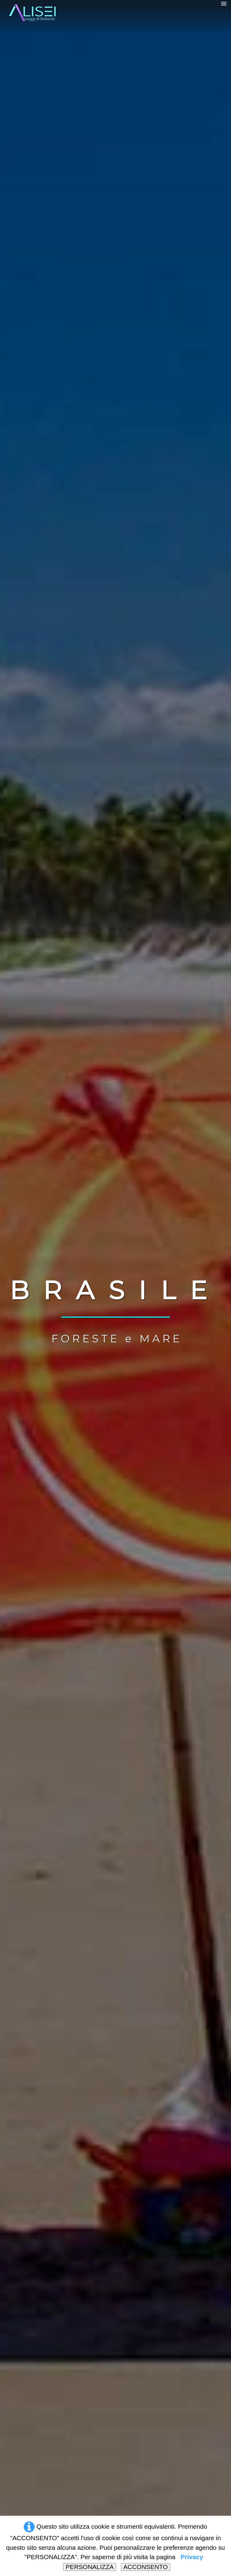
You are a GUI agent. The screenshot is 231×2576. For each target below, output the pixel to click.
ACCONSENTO (145, 2566)
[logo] (39, 15)
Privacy (192, 2556)
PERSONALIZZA (90, 2566)
